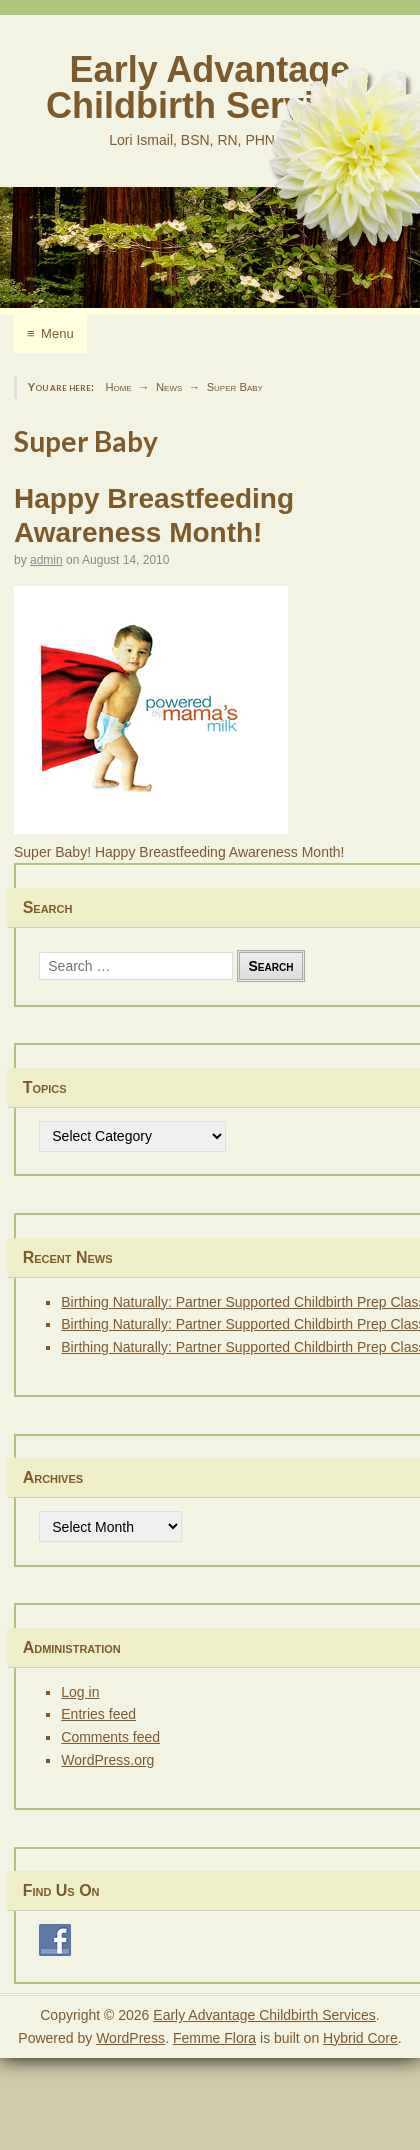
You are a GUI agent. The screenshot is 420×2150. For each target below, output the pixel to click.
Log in (80, 1692)
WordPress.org (107, 1760)
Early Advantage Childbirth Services (210, 87)
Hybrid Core (360, 2038)
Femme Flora (214, 2038)
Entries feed (98, 1714)
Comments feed (110, 1737)
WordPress (130, 2038)
